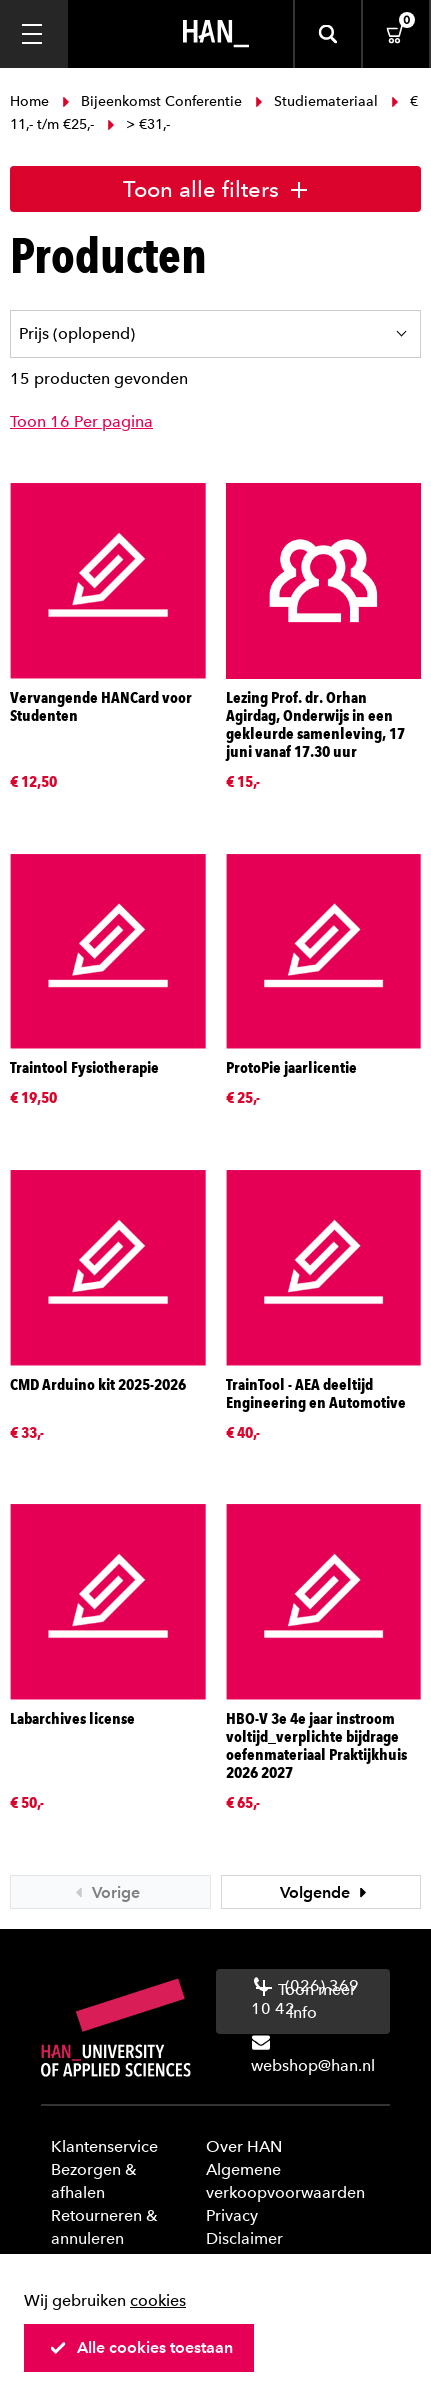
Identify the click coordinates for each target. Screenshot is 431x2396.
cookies (158, 2300)
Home (31, 101)
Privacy (232, 2215)
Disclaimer (244, 2238)
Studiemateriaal (316, 101)
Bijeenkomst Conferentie (152, 101)
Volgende (326, 1892)
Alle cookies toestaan (141, 2347)
